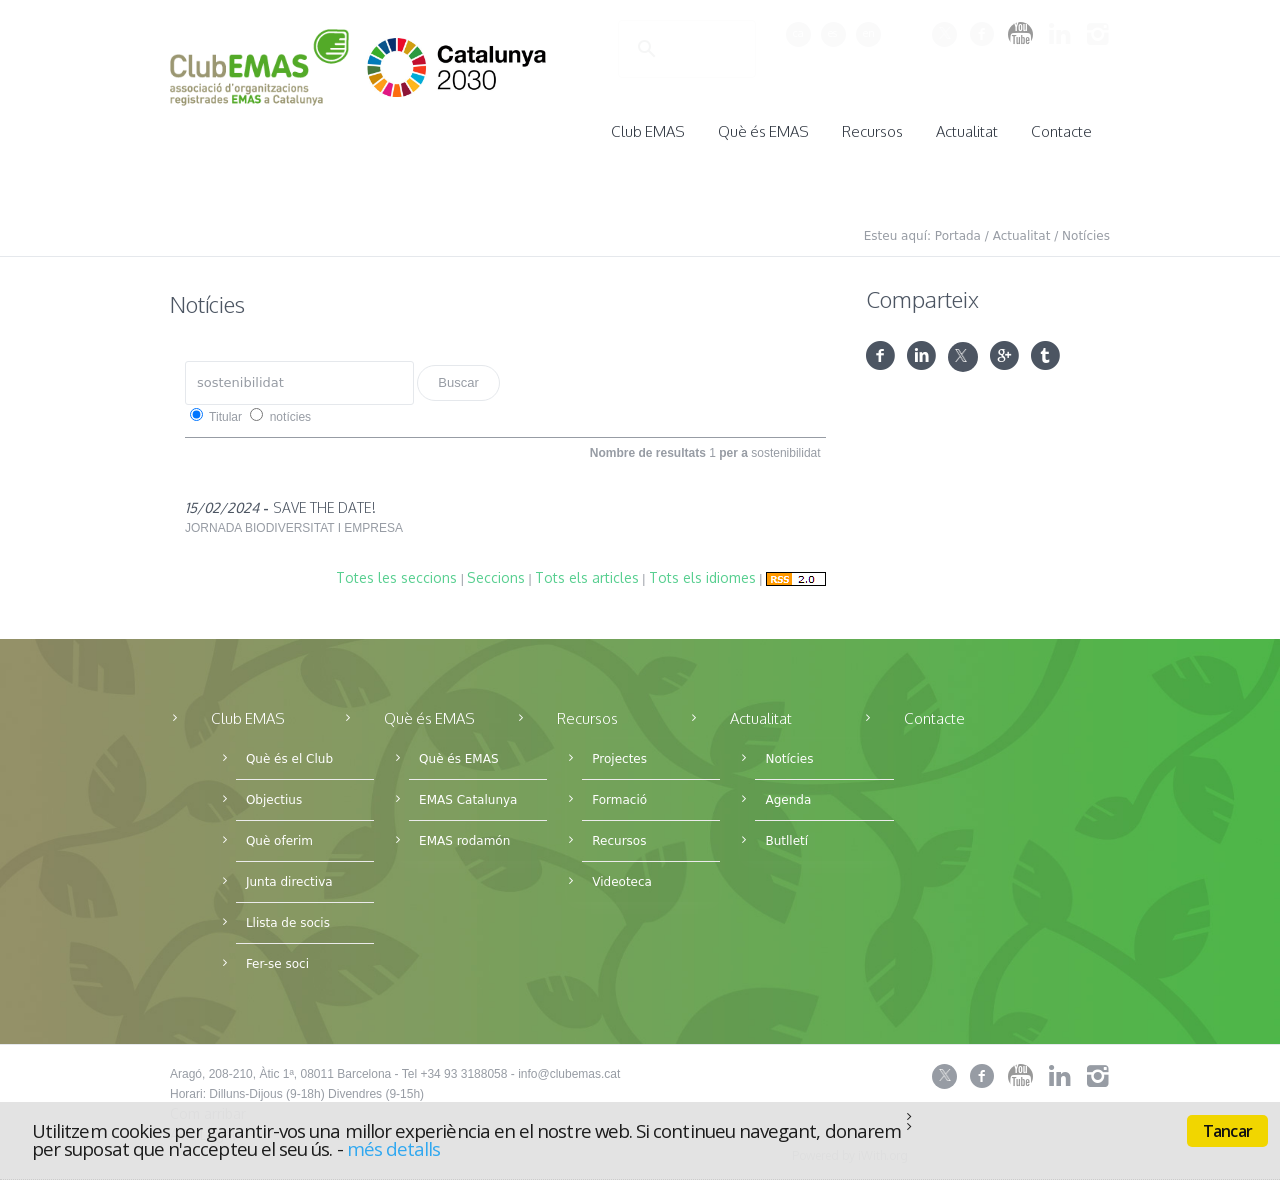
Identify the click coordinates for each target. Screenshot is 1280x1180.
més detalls (394, 1148)
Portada (958, 230)
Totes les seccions (396, 571)
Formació (619, 794)
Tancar (1227, 1131)
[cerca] (661, 49)
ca (798, 33)
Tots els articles (587, 571)
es (832, 33)
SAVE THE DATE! (324, 501)
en (869, 33)
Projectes (619, 753)
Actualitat (1022, 230)
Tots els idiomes (702, 571)
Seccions (496, 571)
